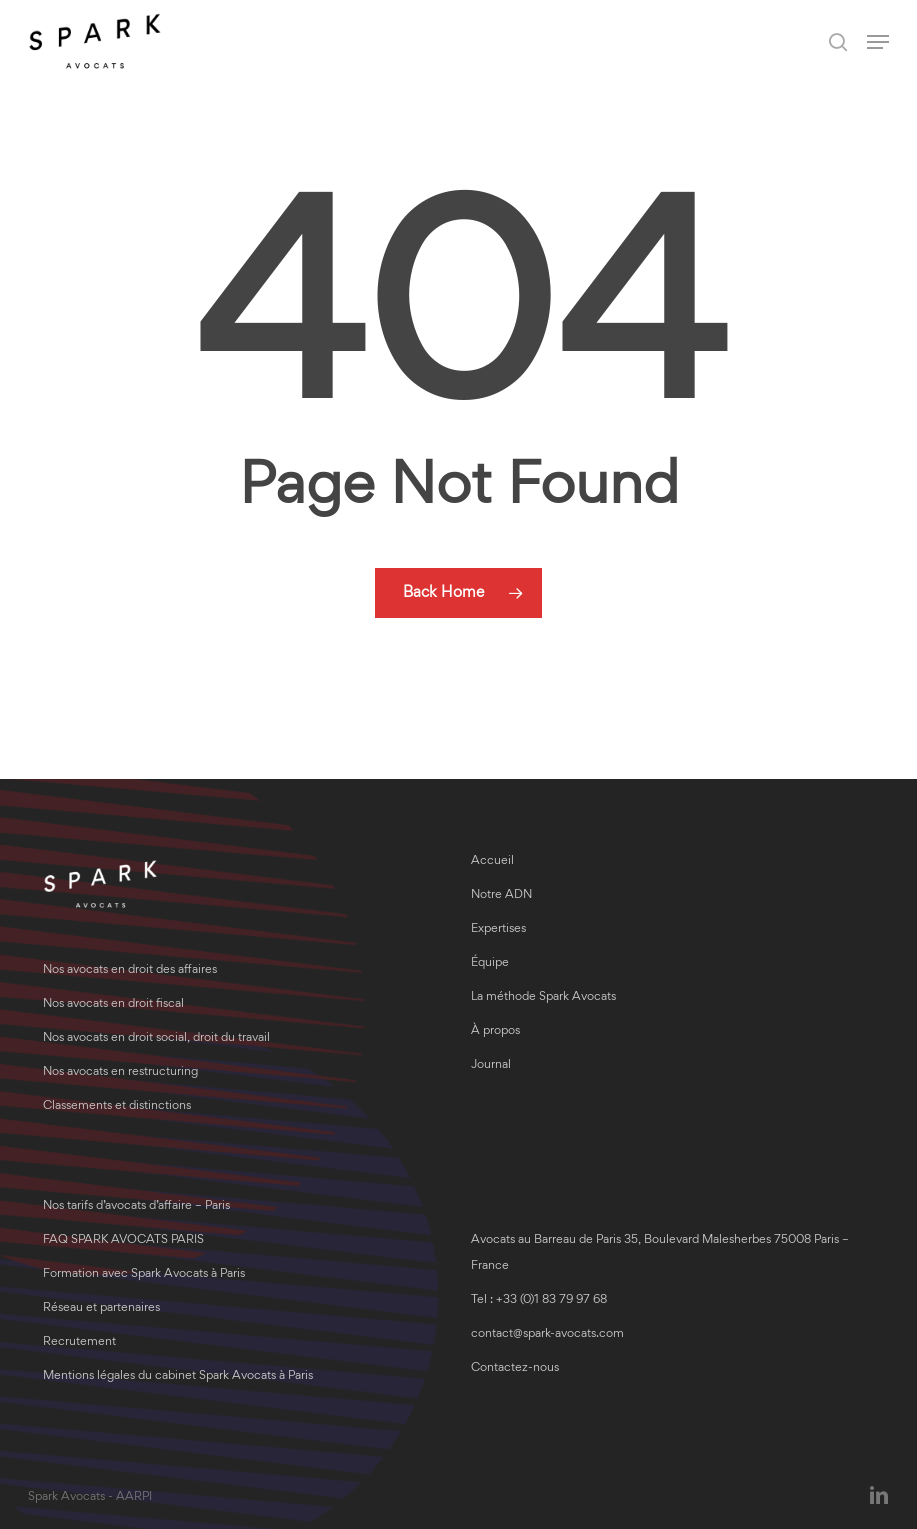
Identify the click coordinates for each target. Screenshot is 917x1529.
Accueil (492, 861)
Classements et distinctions (117, 1106)
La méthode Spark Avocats (543, 997)
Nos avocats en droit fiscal (113, 1004)
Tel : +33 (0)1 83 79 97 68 (539, 1300)
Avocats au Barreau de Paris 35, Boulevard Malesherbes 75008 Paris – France (660, 1253)
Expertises (498, 929)
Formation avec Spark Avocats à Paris (144, 1274)
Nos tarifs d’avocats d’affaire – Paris (136, 1206)
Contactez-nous (515, 1368)
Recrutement (79, 1342)
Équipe (490, 963)
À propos (495, 1031)
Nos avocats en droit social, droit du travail (156, 1038)
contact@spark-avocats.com (547, 1334)
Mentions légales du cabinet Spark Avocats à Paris (178, 1376)
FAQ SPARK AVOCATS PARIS (123, 1240)
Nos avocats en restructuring (120, 1072)
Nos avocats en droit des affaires (130, 970)
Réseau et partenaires (101, 1308)
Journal (491, 1065)
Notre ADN (501, 895)
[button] (878, 42)
